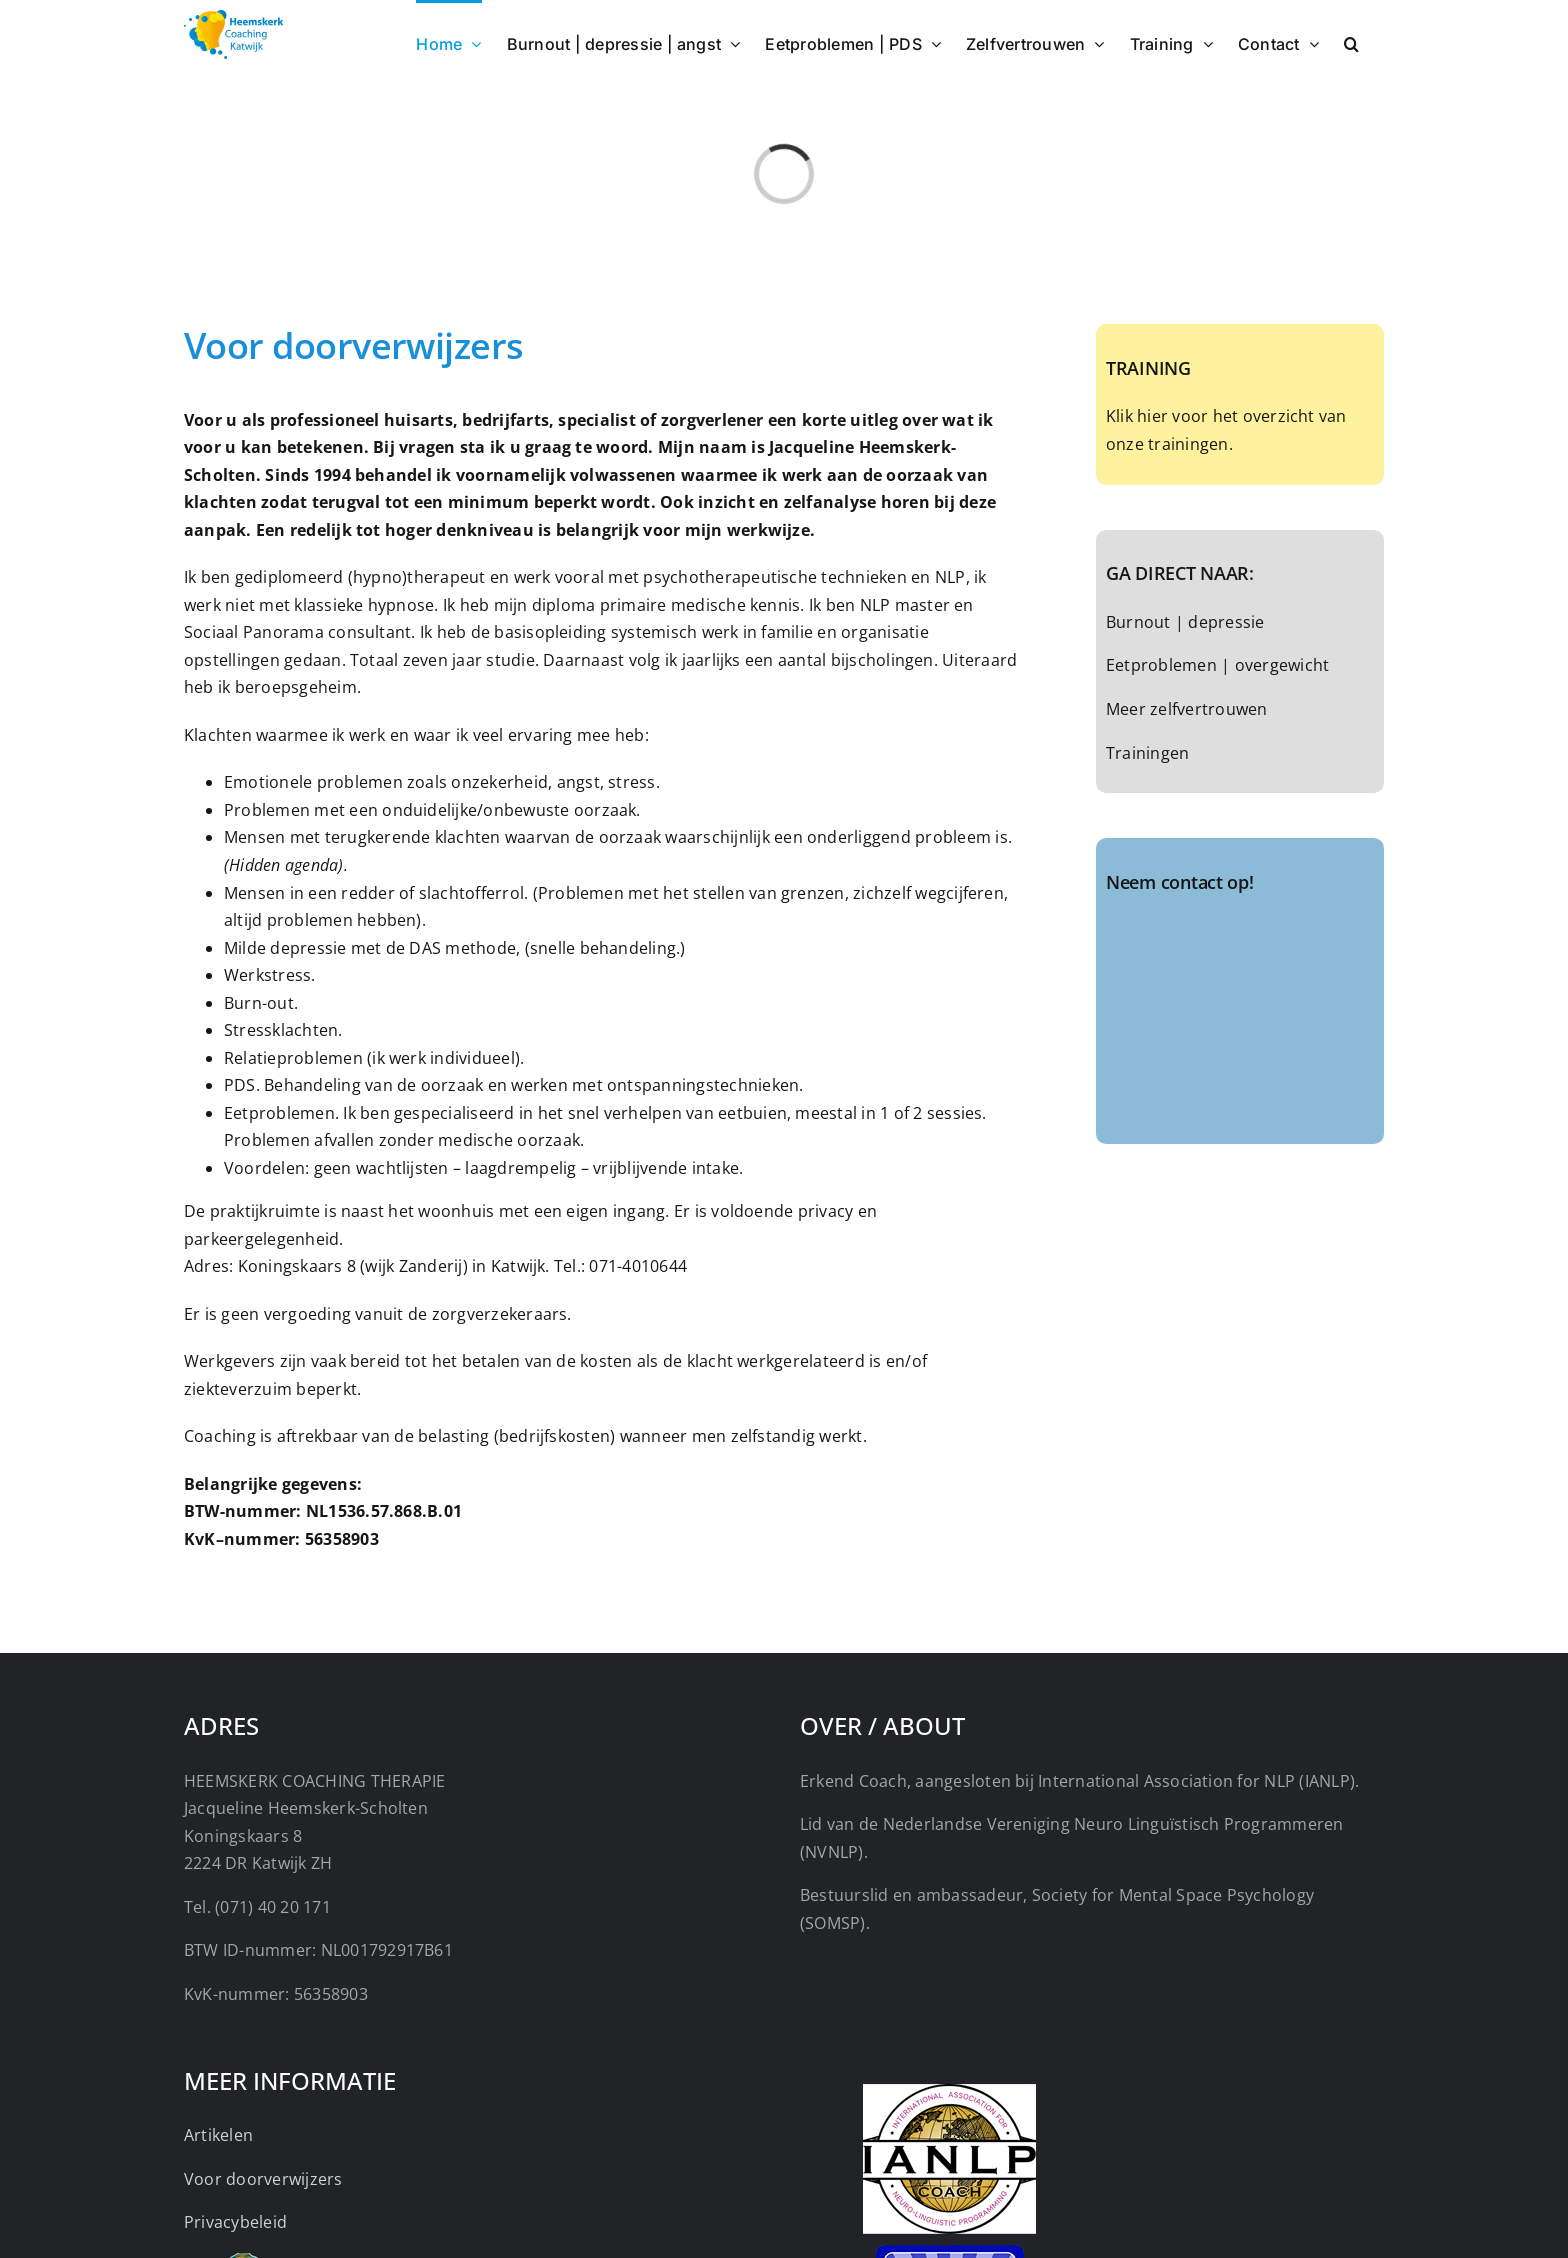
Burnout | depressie (1185, 622)
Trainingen (1147, 753)
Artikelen (218, 2135)
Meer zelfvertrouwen (1187, 709)
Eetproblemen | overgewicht (1217, 665)
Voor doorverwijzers (263, 2179)
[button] (1351, 42)
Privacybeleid (235, 2222)
